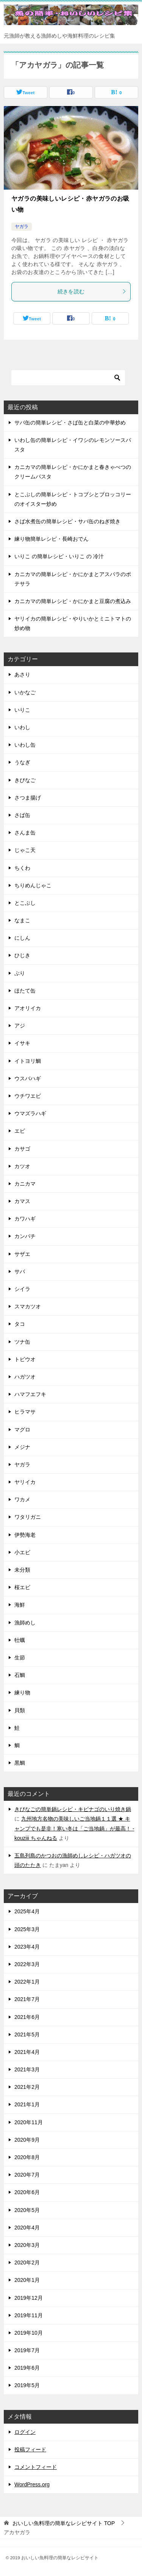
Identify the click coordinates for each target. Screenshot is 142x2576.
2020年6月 (27, 2192)
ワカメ (22, 1499)
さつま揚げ (27, 798)
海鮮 (19, 1605)
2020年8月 (27, 2157)
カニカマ (25, 1184)
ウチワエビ (27, 1096)
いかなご (25, 692)
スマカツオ (27, 1306)
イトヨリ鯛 (27, 1061)
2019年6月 (27, 2368)
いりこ (22, 710)
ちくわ (22, 868)
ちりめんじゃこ (32, 885)
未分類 (22, 1570)
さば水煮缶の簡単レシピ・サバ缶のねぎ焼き (67, 521)
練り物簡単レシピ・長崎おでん (51, 539)
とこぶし (25, 903)
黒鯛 (19, 1763)
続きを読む (92, 291)
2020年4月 (27, 2228)
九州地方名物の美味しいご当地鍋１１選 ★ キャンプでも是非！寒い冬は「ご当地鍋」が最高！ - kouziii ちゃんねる (74, 1828)
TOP (63, 2523)
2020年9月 (27, 2140)
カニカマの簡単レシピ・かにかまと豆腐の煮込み (72, 601)
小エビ (22, 1552)
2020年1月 (27, 2280)
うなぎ (22, 762)
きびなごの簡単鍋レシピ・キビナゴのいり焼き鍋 (72, 1809)
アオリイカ (27, 1008)
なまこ (22, 920)
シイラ (22, 1289)
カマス (22, 1201)
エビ (19, 1131)
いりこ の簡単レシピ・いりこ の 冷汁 (59, 556)
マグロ (22, 1430)
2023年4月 (27, 1947)
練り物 (22, 1692)
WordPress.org (32, 2484)
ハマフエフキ (30, 1394)
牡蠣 (19, 1640)
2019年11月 (28, 2315)
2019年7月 (27, 2350)
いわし (22, 727)
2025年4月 (27, 1911)
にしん (22, 938)
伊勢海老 (25, 1535)
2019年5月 (27, 2385)
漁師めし (25, 1623)
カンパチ (25, 1236)
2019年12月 (28, 2298)
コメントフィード (35, 2467)
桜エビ (22, 1587)
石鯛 (19, 1675)
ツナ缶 (22, 1342)
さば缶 (22, 815)
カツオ (22, 1166)
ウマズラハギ (30, 1113)
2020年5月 (27, 2210)
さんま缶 (25, 833)
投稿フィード (30, 2449)
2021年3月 (27, 2069)
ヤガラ (21, 226)
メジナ (22, 1447)
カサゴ (22, 1149)
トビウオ (25, 1359)
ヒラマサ (25, 1412)
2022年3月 (27, 1964)
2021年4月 (27, 2052)
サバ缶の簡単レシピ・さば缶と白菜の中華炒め (70, 423)
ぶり (19, 973)
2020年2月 (27, 2262)
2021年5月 (27, 2034)
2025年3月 (27, 1929)
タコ (19, 1324)
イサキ (22, 1043)
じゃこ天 (25, 850)
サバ (19, 1271)
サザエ (22, 1254)
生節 (19, 1658)
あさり (22, 674)
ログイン (25, 2432)
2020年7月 (27, 2175)
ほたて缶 (25, 991)
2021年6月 (27, 2017)
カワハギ (25, 1219)
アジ (19, 1026)
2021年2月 (27, 2087)
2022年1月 (27, 1982)
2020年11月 (28, 2122)
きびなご (25, 780)
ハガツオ (25, 1377)
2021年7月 (27, 1999)
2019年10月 (28, 2333)
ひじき (22, 955)
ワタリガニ (27, 1517)
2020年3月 (27, 2245)
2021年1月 (27, 2104)
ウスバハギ (27, 1078)
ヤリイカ (25, 1482)
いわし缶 (25, 745)
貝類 (19, 1710)
